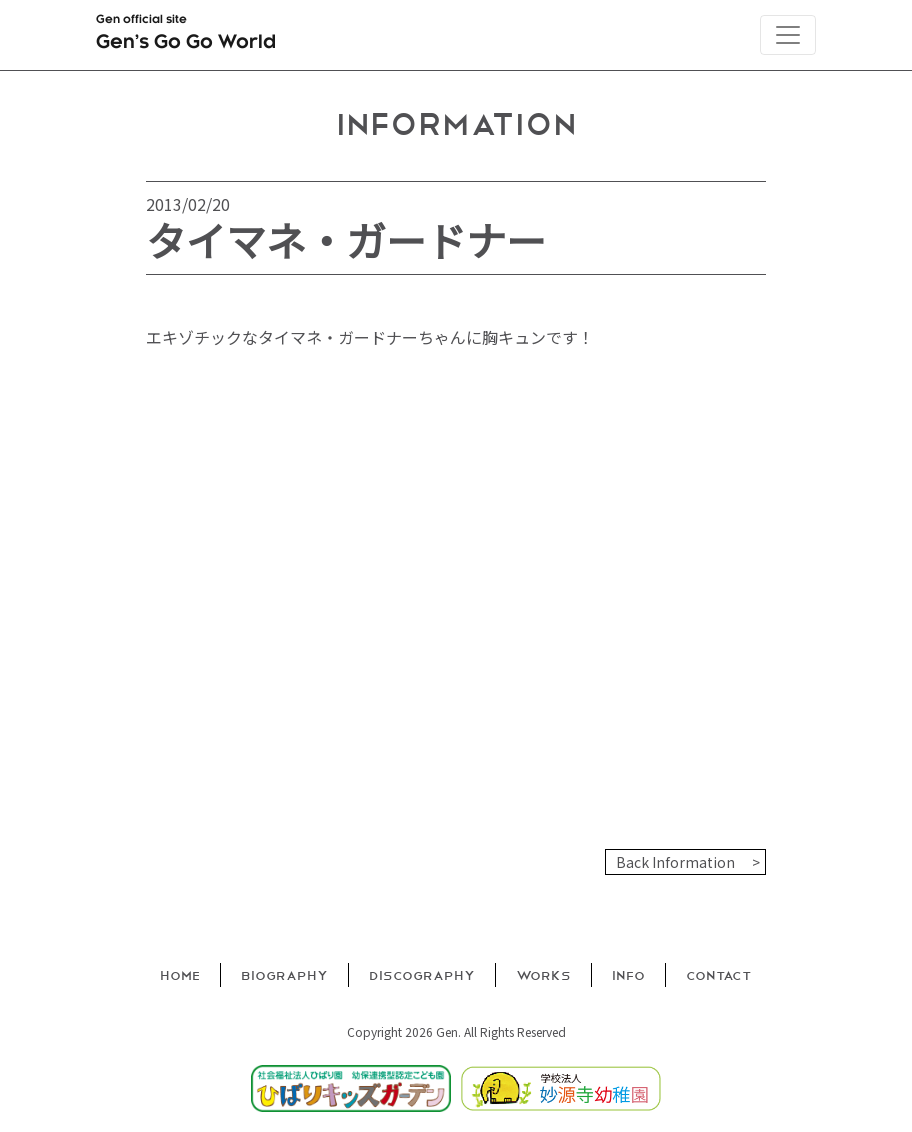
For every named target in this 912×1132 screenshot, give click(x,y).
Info (628, 974)
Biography (284, 974)
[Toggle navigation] (788, 35)
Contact (719, 974)
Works (543, 974)
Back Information (675, 862)
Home (180, 974)
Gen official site (186, 36)
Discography (422, 974)
